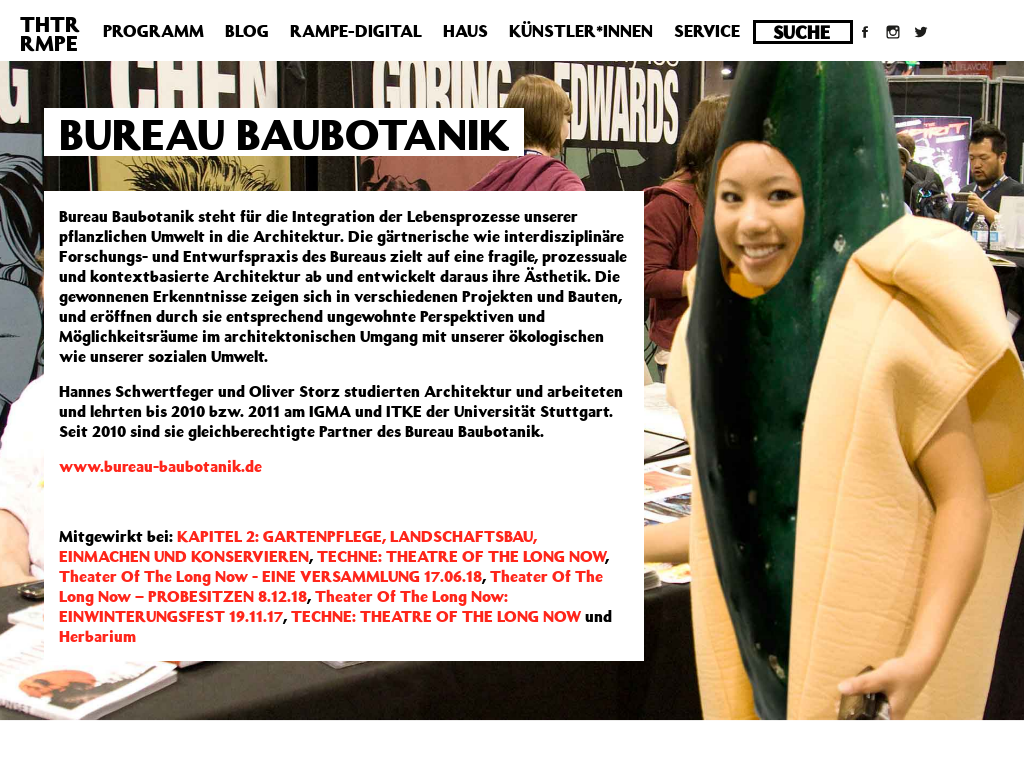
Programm (153, 31)
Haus (465, 31)
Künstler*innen (581, 31)
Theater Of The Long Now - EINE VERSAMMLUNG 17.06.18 (270, 576)
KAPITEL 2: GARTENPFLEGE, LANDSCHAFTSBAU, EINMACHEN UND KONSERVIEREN (298, 546)
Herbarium (97, 636)
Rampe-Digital (356, 31)
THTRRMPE (50, 33)
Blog (247, 31)
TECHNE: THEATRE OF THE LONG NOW (461, 556)
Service (707, 31)
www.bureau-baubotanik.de (160, 466)
